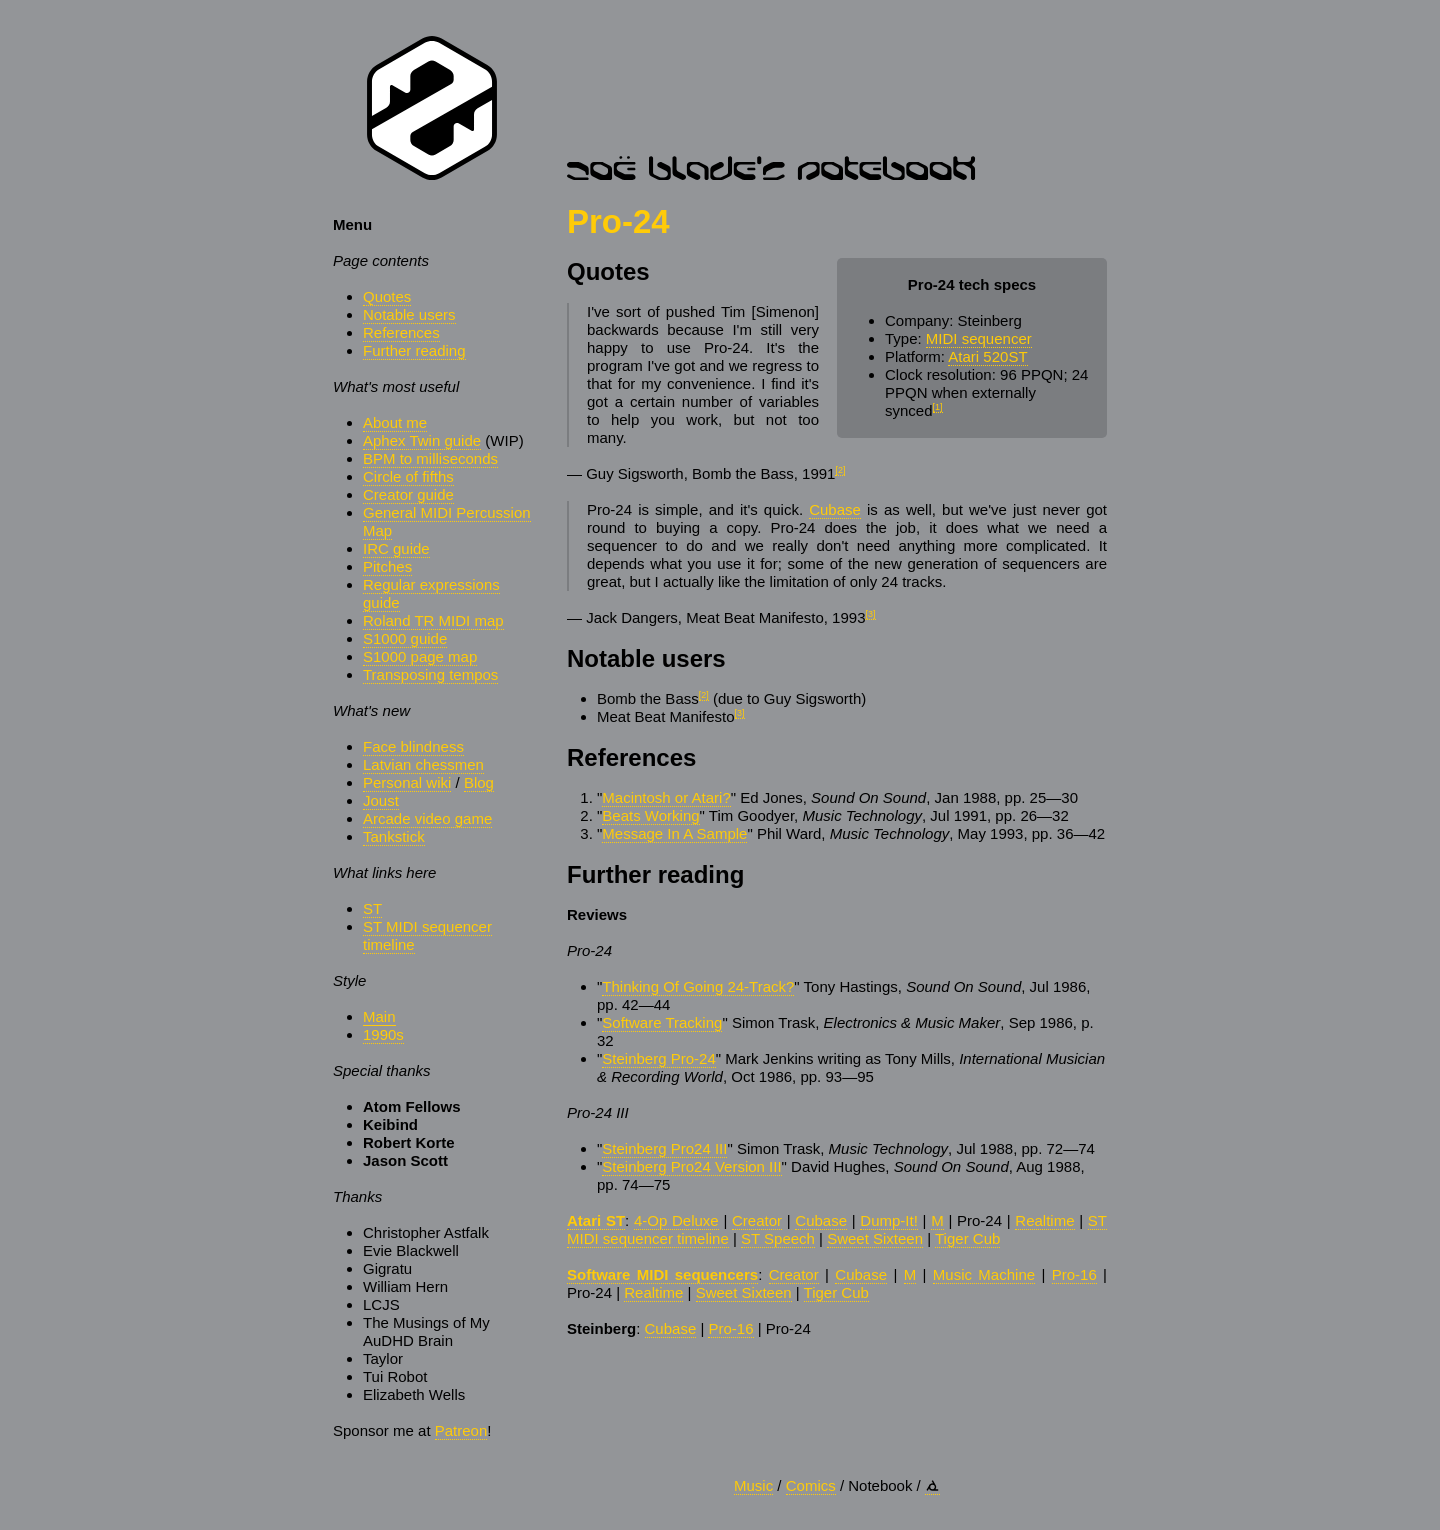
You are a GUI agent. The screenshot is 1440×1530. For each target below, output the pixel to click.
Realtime (1044, 1220)
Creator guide (408, 494)
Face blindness (413, 746)
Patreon (461, 1430)
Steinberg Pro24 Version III (691, 1166)
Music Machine (984, 1274)
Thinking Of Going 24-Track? (698, 986)
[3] (870, 614)
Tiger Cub (967, 1238)
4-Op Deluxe (676, 1220)
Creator (757, 1220)
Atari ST (596, 1220)
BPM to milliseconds (430, 458)
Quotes (387, 296)
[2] (840, 470)
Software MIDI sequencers (662, 1274)
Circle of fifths (408, 476)
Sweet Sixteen (875, 1238)
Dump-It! (889, 1220)
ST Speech (778, 1238)
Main (379, 1016)
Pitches (387, 566)
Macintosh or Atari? (666, 797)
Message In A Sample (674, 833)
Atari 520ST (987, 356)
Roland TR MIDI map (433, 620)
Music (753, 1485)
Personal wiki (407, 782)
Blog (479, 782)
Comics (811, 1485)
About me (395, 422)
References (401, 332)
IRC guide (396, 548)
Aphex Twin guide (422, 440)
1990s (383, 1034)
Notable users (409, 314)
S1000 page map (420, 656)
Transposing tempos (430, 674)
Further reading (414, 350)
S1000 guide (405, 638)
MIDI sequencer (979, 338)
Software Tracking (662, 1022)
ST (372, 908)
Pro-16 (1074, 1274)
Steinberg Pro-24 (658, 1058)
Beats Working (650, 815)
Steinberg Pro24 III (664, 1148)
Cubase (835, 509)
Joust (381, 800)
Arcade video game (427, 818)
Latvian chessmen (423, 764)
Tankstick (394, 836)
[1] (938, 407)
